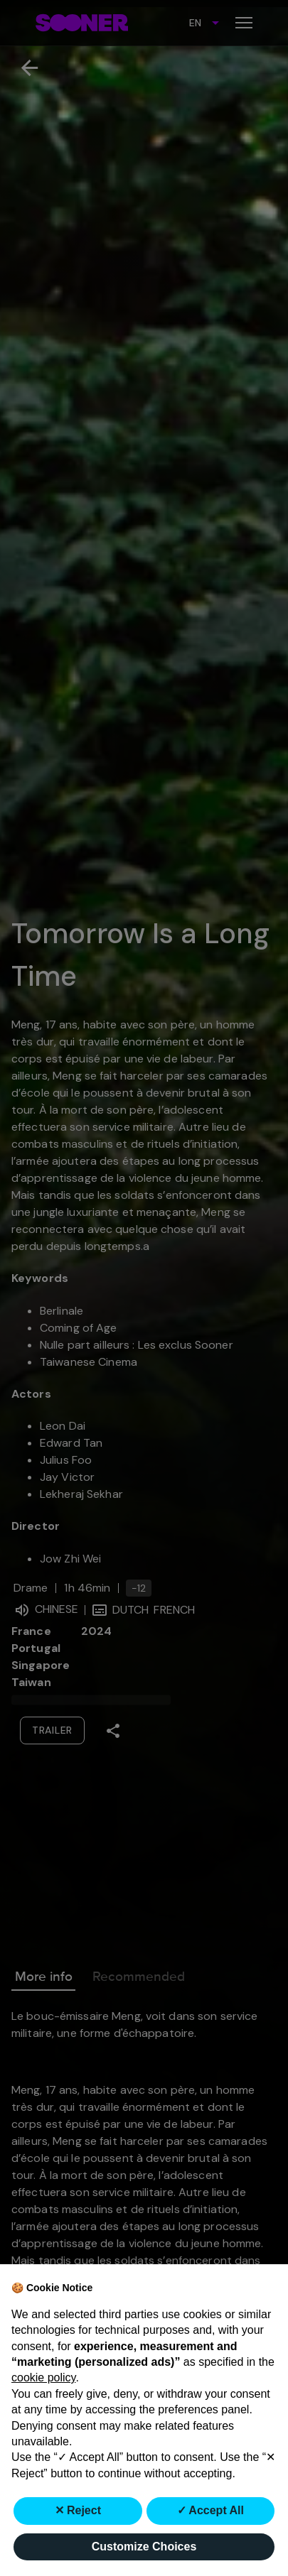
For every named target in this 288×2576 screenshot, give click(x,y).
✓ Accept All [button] (211, 2510)
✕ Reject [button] (78, 2510)
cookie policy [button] (43, 2377)
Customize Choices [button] (144, 2546)
